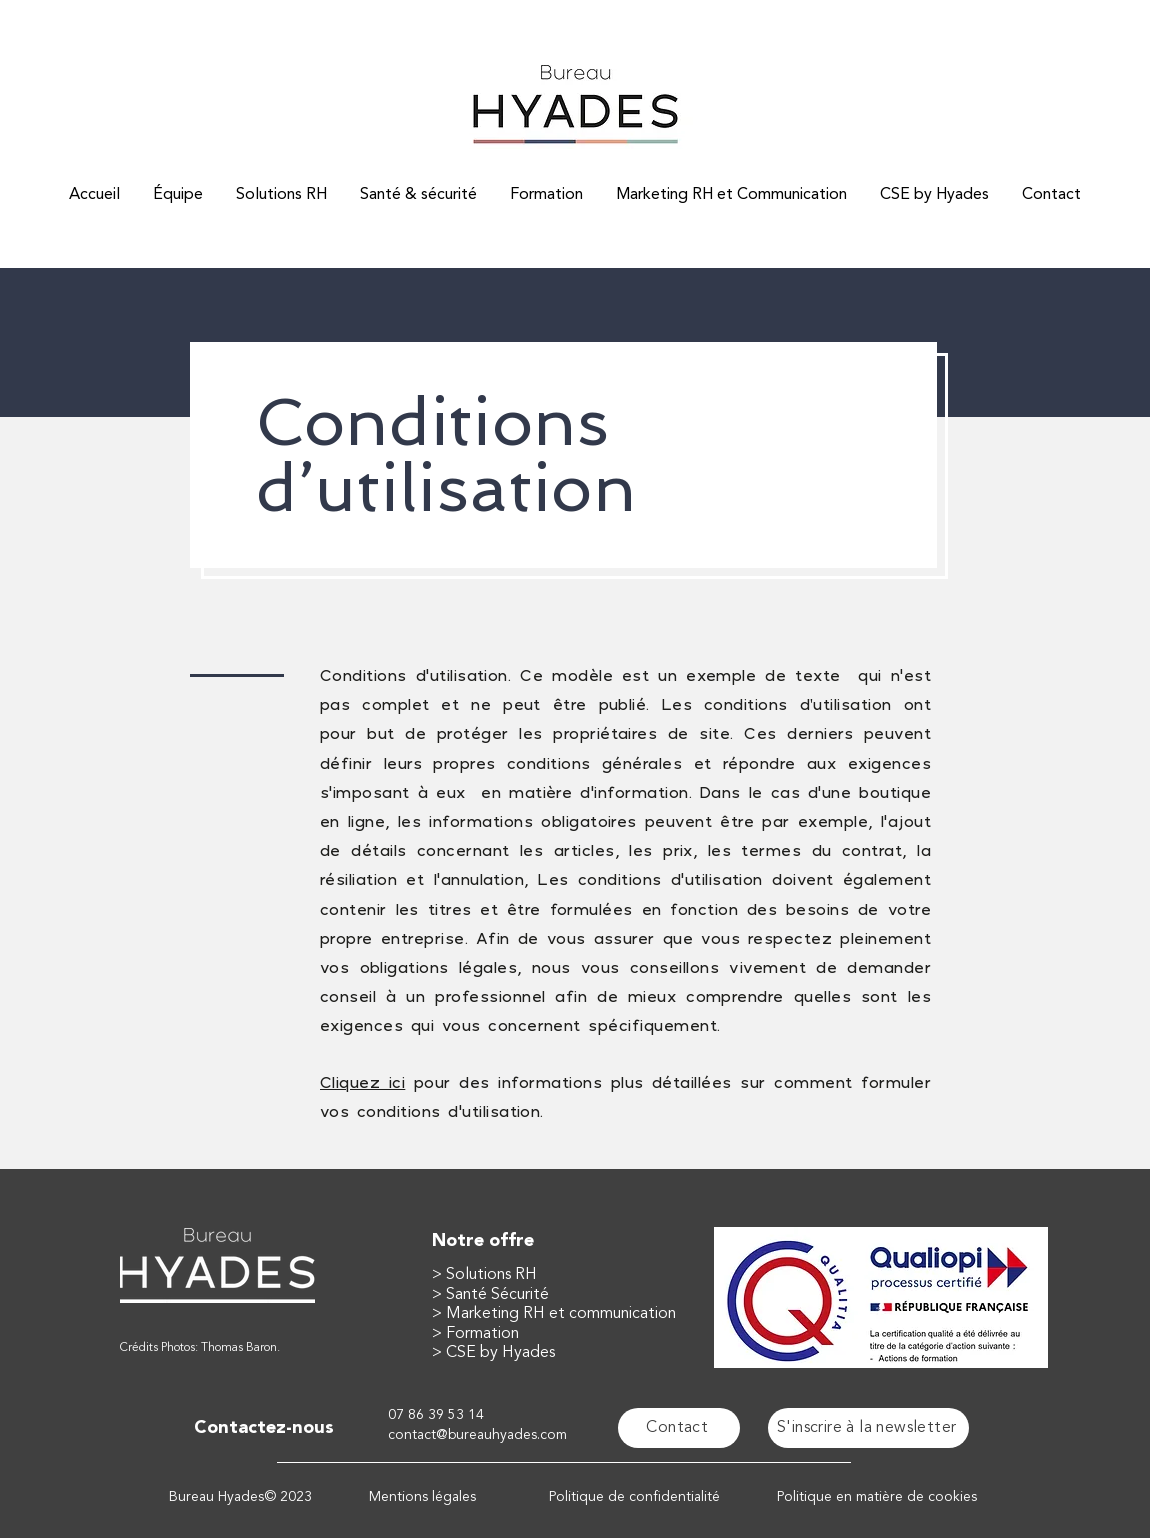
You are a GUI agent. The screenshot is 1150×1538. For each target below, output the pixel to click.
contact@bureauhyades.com (477, 1435)
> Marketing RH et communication (554, 1314)
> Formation (475, 1334)
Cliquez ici (362, 1082)
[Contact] (679, 1428)
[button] (868, 1428)
